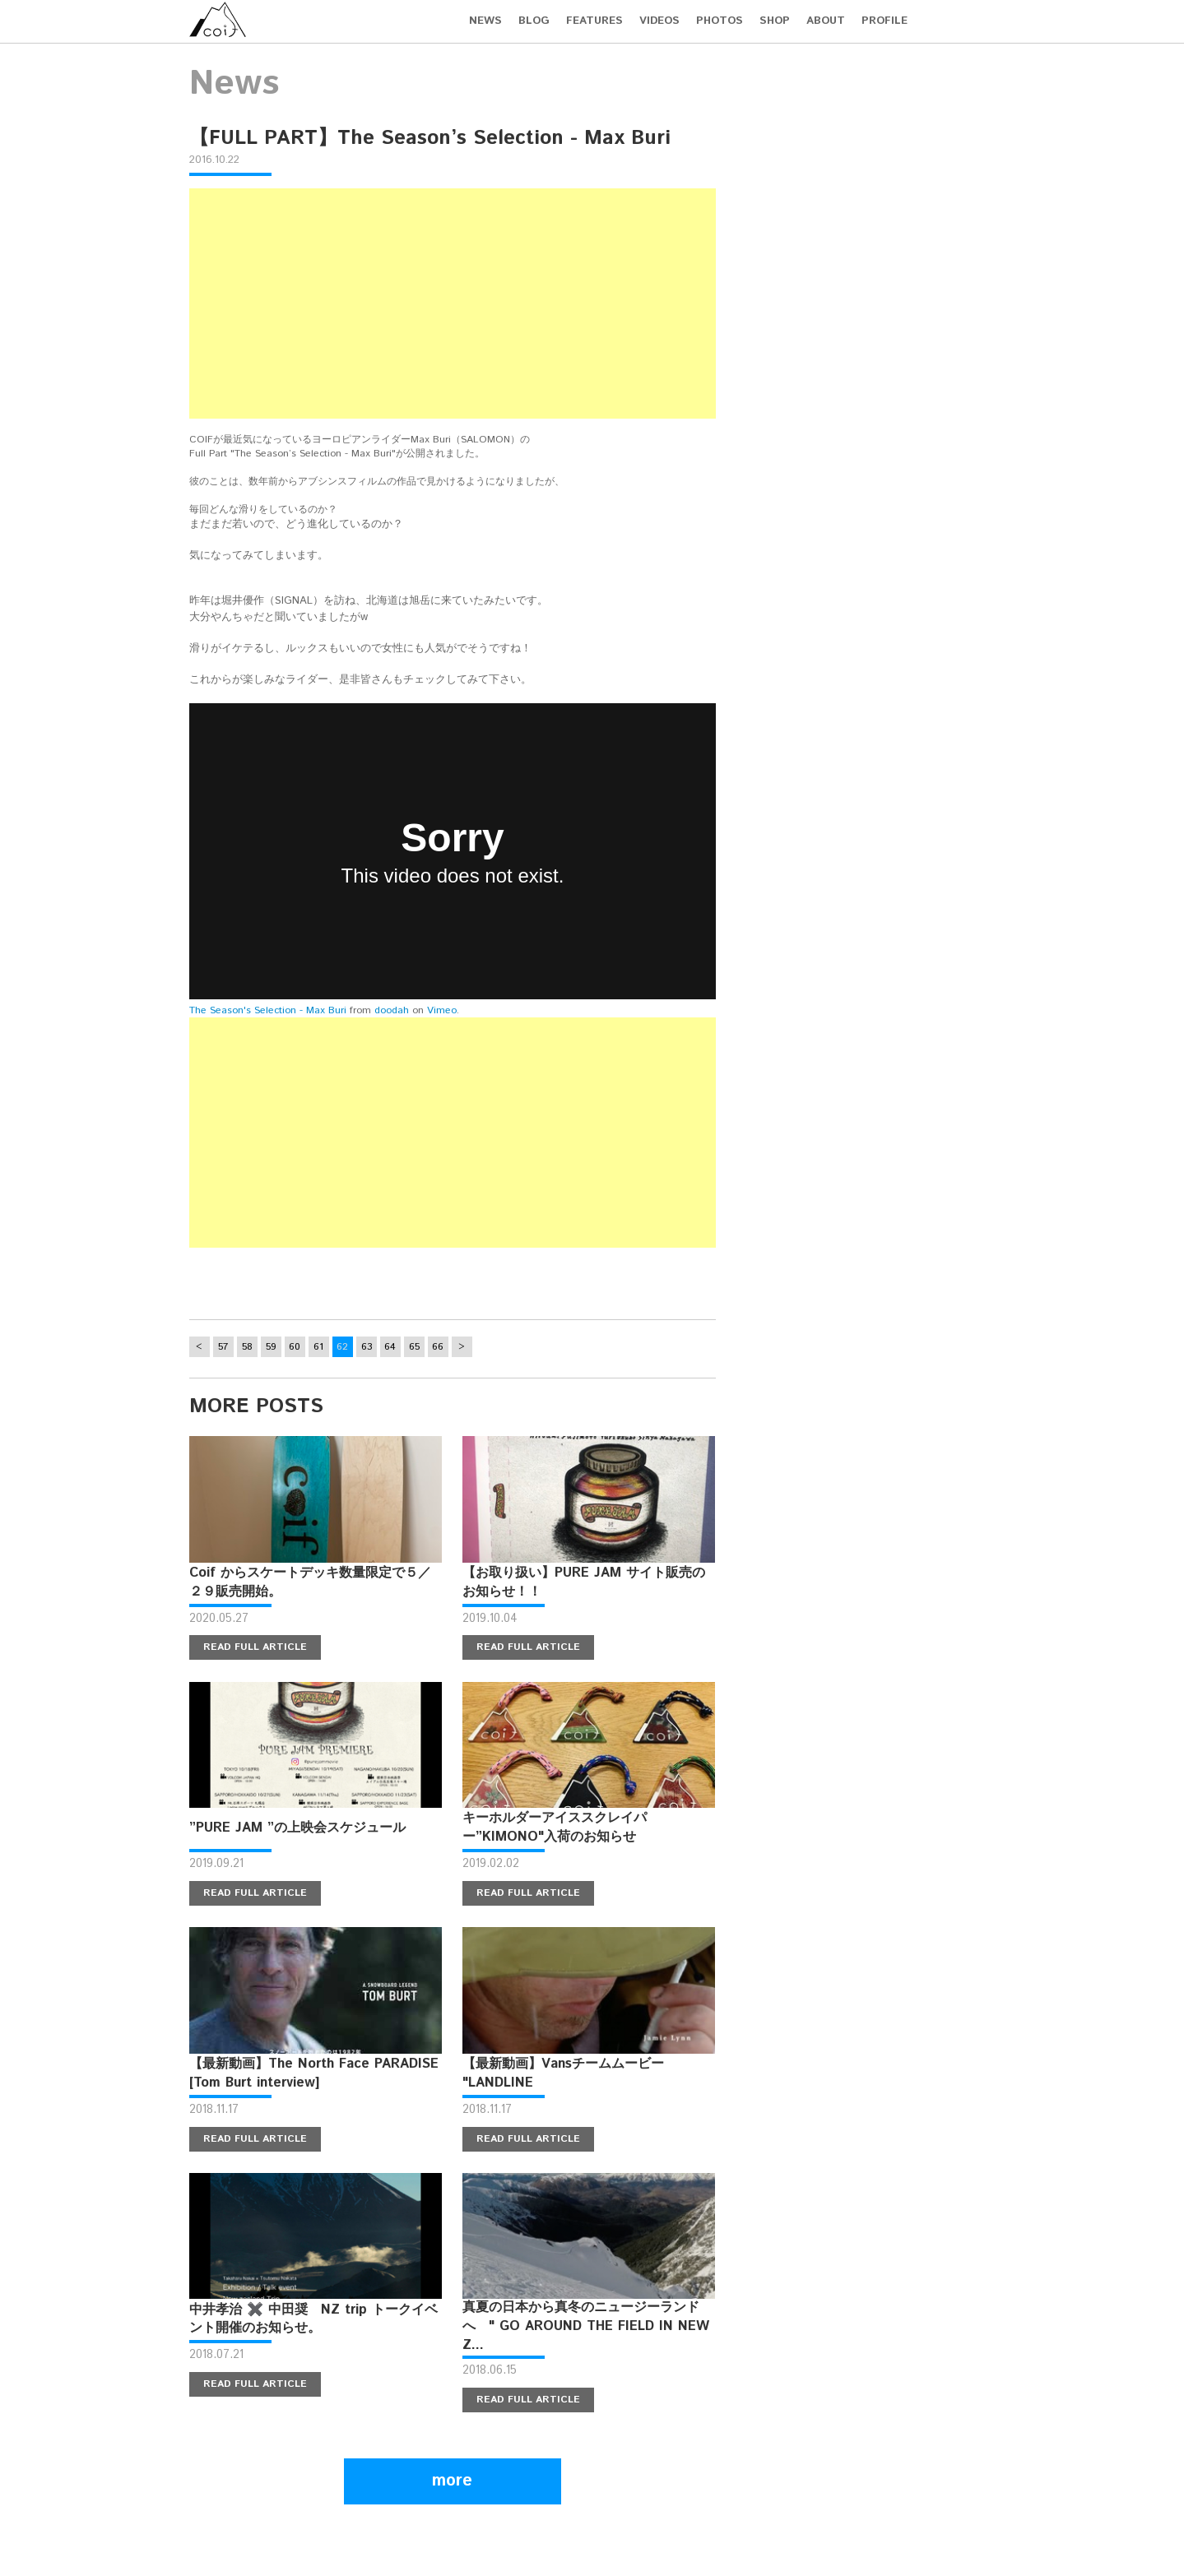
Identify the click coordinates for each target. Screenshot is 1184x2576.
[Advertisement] (452, 303)
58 (247, 1347)
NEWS (485, 21)
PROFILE (884, 21)
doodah (391, 1010)
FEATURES (594, 21)
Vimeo (442, 1010)
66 (437, 1347)
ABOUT (825, 21)
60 (294, 1347)
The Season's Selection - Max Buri (267, 1010)
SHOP (774, 21)
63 (366, 1347)
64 (390, 1347)
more (452, 2481)
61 (318, 1347)
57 (223, 1347)
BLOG (534, 21)
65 (414, 1347)
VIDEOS (659, 21)
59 (271, 1347)
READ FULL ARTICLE (255, 1647)
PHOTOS (719, 21)
